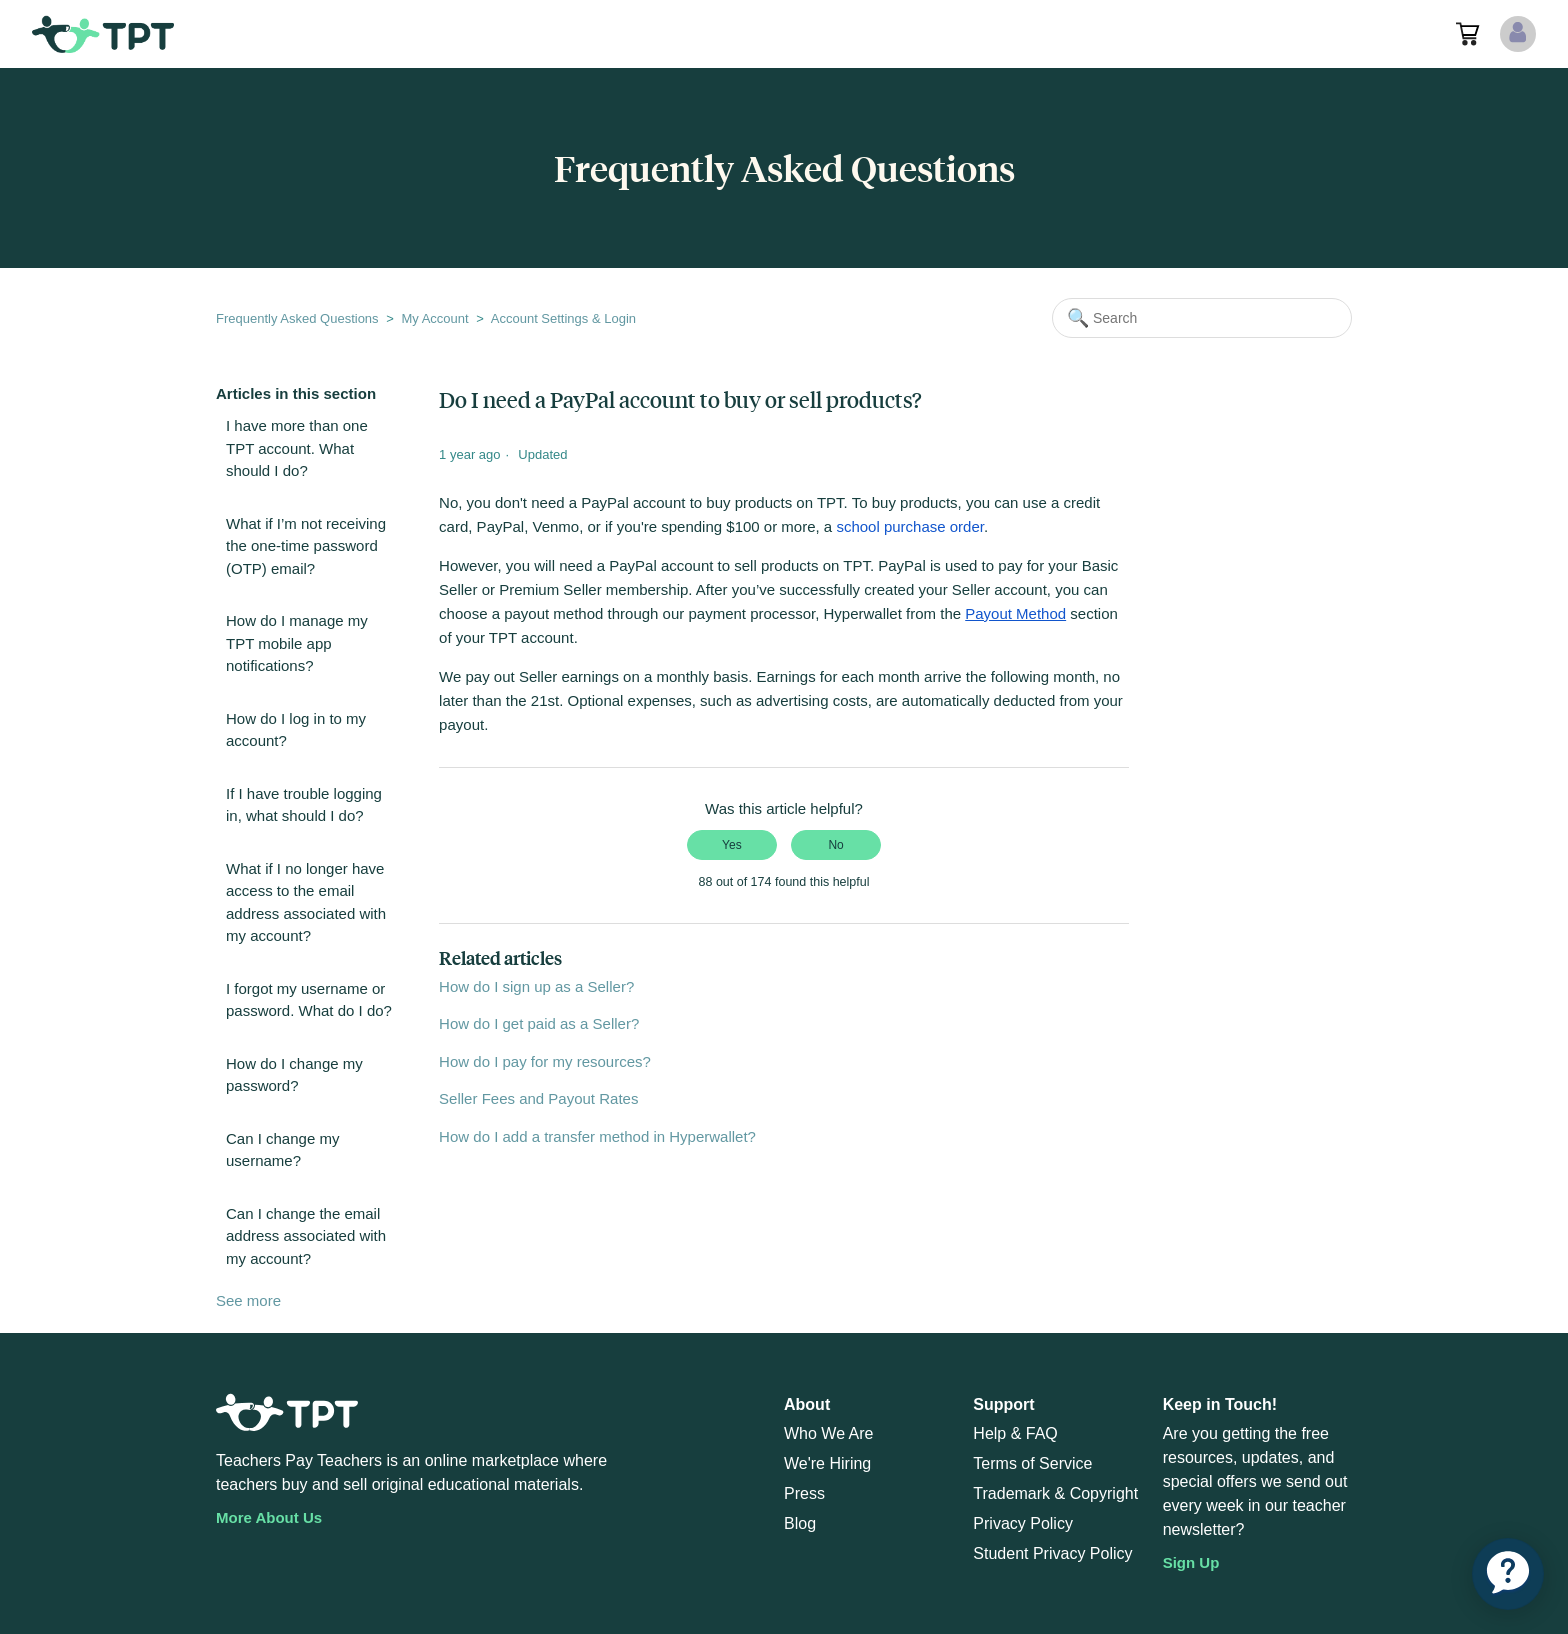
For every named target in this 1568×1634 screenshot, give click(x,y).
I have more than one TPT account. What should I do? (297, 448)
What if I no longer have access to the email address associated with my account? (306, 902)
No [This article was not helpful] (835, 845)
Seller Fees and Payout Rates (538, 1098)
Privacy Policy (1023, 1523)
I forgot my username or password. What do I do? (309, 1000)
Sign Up (1191, 1562)
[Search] (1202, 318)
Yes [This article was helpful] (732, 845)
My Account (434, 318)
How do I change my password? (294, 1075)
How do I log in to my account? (296, 730)
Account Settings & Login (563, 318)
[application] (1508, 1574)
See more (248, 1300)
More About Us (269, 1517)
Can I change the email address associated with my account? (306, 1236)
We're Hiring (827, 1463)
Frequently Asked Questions (297, 318)
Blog (800, 1523)
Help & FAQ (1015, 1433)
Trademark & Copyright (1055, 1493)
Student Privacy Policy (1052, 1553)
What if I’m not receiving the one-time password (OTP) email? (306, 546)
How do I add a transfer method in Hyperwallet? (597, 1136)
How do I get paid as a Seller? (539, 1023)
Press (804, 1493)
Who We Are (829, 1433)
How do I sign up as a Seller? (536, 986)
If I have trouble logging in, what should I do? (304, 805)
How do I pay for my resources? (545, 1061)
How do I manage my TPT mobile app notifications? (297, 643)
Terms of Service (1032, 1463)
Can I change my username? (282, 1150)
